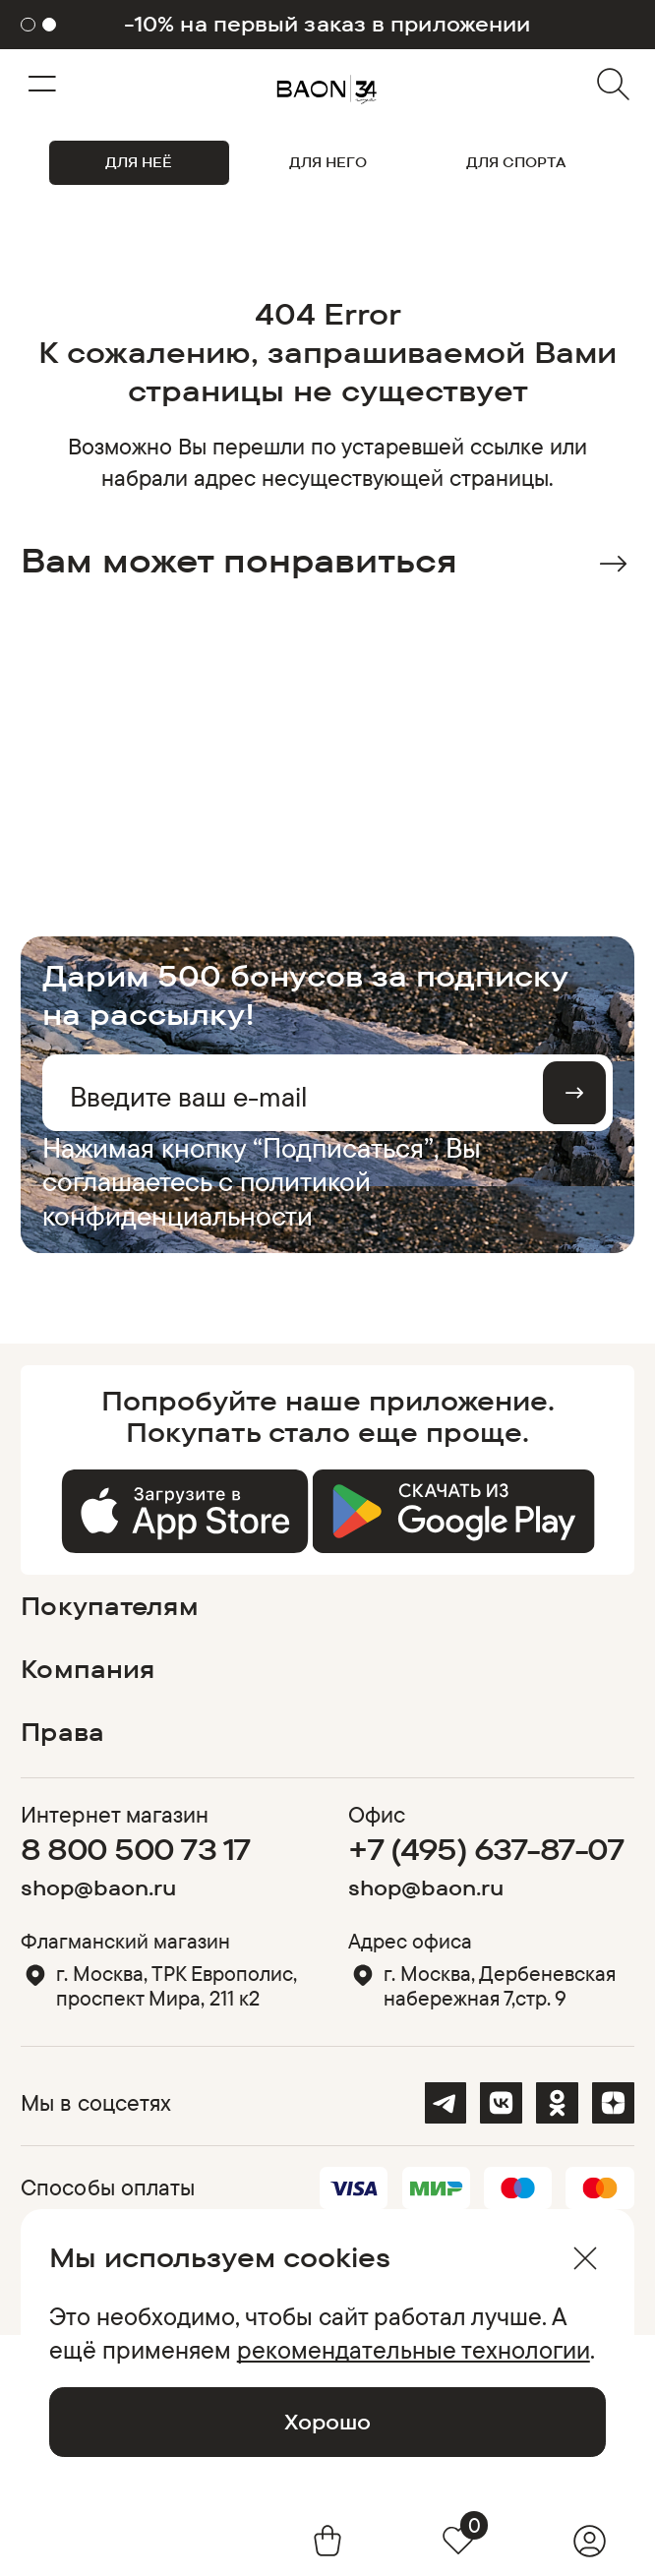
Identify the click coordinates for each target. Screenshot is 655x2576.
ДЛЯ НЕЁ (138, 162)
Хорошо (327, 2421)
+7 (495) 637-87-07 (486, 1849)
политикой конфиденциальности (206, 1197)
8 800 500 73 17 (135, 1849)
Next (613, 564)
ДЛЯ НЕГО (328, 162)
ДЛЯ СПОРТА (516, 162)
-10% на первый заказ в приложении (327, 24)
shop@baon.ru (98, 1888)
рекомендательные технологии (413, 2349)
